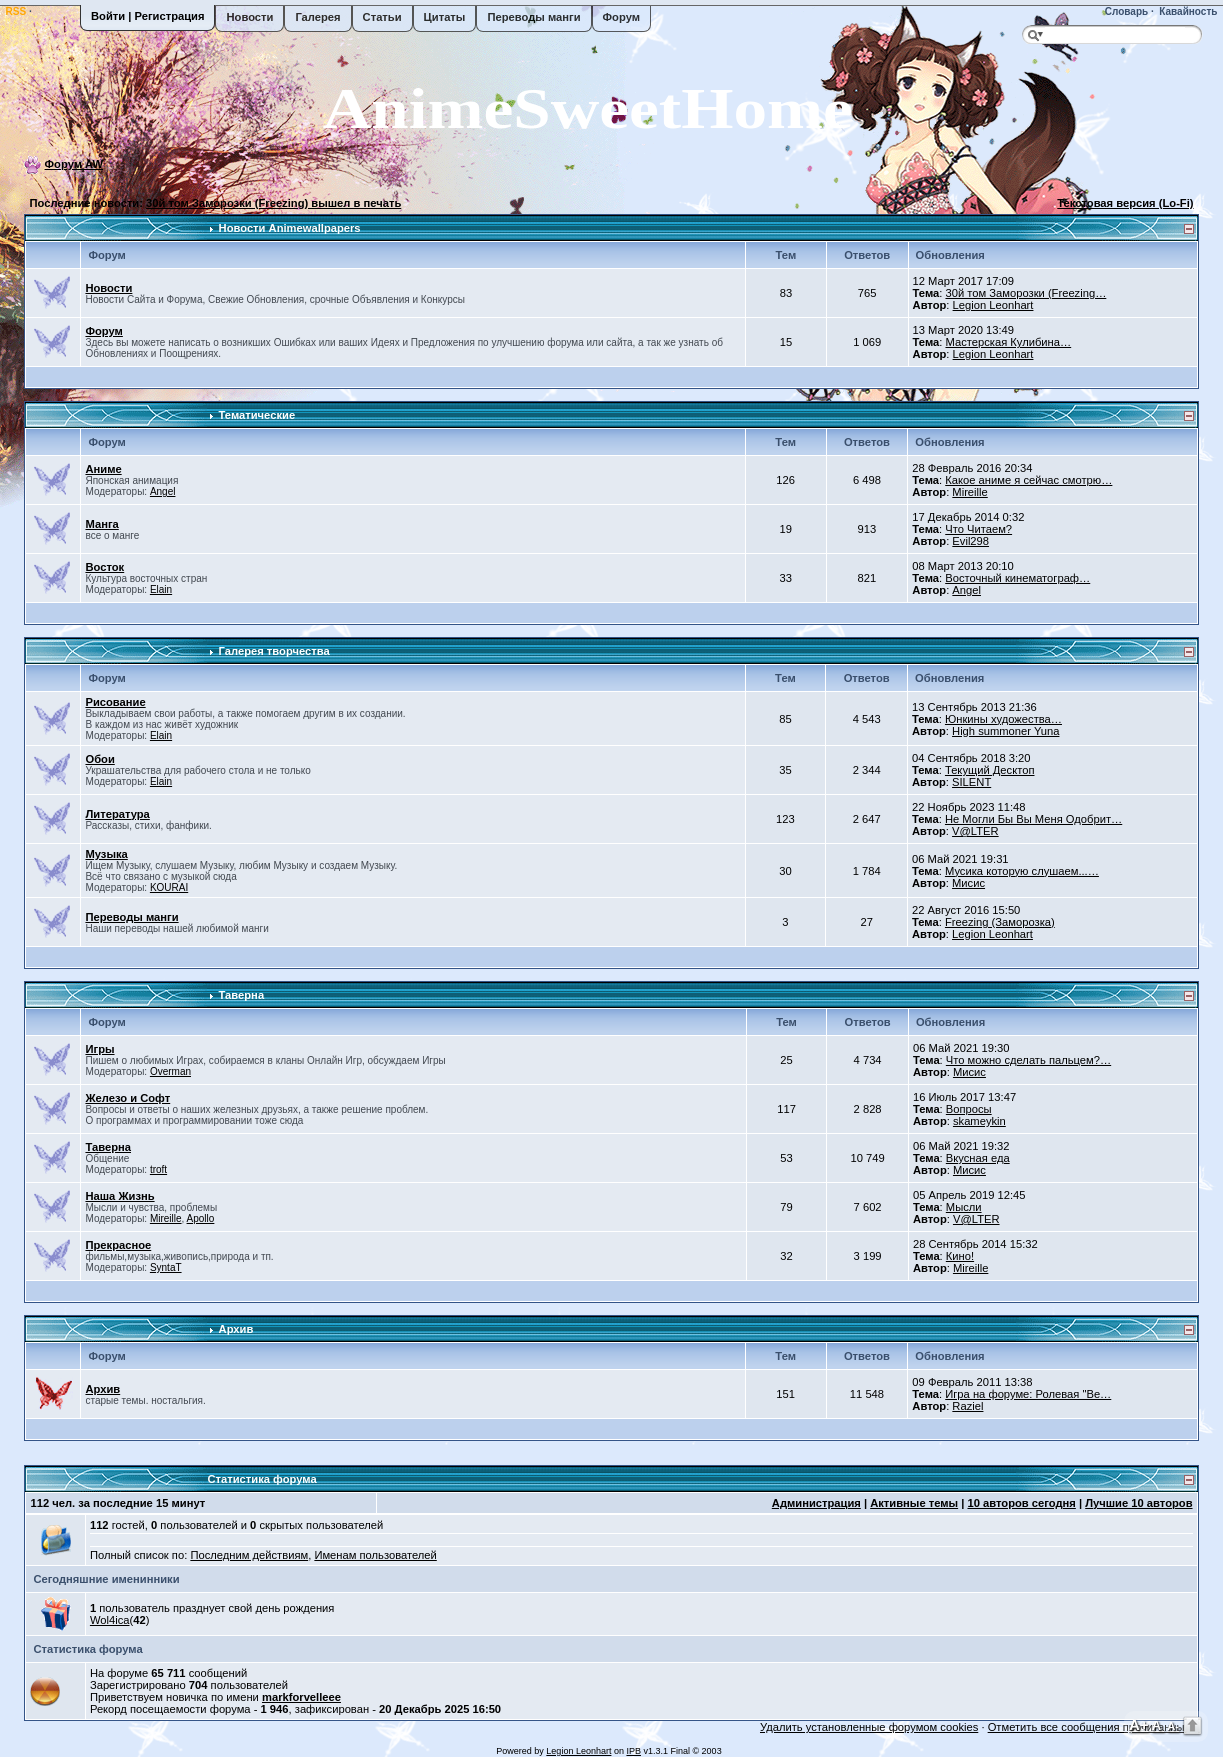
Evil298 (970, 541)
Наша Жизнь (119, 1196)
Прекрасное (118, 1245)
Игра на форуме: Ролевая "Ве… (1028, 1394)
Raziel (967, 1406)
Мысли (964, 1207)
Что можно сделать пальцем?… (1028, 1060)
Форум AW (74, 164)
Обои (99, 759)
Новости (249, 17)
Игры (99, 1049)
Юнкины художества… (1003, 719)
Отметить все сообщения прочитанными (1093, 1727)
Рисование (115, 702)
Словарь (1125, 11)
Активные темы (914, 1503)
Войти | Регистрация (147, 16)
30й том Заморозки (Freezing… (1025, 293)
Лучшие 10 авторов (1138, 1503)
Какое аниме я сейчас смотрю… (1028, 480)
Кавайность (1187, 11)
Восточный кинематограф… (1017, 578)
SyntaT (166, 1267)
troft (158, 1169)
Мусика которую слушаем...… (1022, 871)
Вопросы (969, 1109)
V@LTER (975, 831)
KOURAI (169, 887)
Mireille (969, 492)
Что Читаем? (978, 529)
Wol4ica (110, 1620)
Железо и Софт (127, 1098)
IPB (633, 1751)
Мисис (968, 883)
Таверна (242, 995)
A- (1173, 1726)
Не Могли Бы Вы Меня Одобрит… (1033, 819)
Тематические (257, 415)
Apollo (201, 1218)
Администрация (816, 1503)
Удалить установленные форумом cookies (869, 1727)
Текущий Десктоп (990, 770)
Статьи (382, 17)
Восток (104, 567)
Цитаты (445, 17)
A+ (1139, 1724)
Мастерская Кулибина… (1008, 342)
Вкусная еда (978, 1158)
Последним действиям (249, 1555)
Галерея (317, 17)
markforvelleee (301, 1697)
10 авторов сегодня (1021, 1503)
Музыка (106, 854)
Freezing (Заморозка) (1000, 922)
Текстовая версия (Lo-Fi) (1125, 203)
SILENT (971, 782)
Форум (621, 17)
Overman (170, 1071)
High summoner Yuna (1005, 731)
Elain (161, 589)
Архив (236, 1329)
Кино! (960, 1256)
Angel (163, 491)
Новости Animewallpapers (290, 228)
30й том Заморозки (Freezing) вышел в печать (273, 203)
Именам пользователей (375, 1555)
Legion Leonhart (993, 305)
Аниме (103, 469)
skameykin (979, 1121)
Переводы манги (533, 17)
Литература (117, 814)
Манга (101, 524)
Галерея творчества (274, 651)
